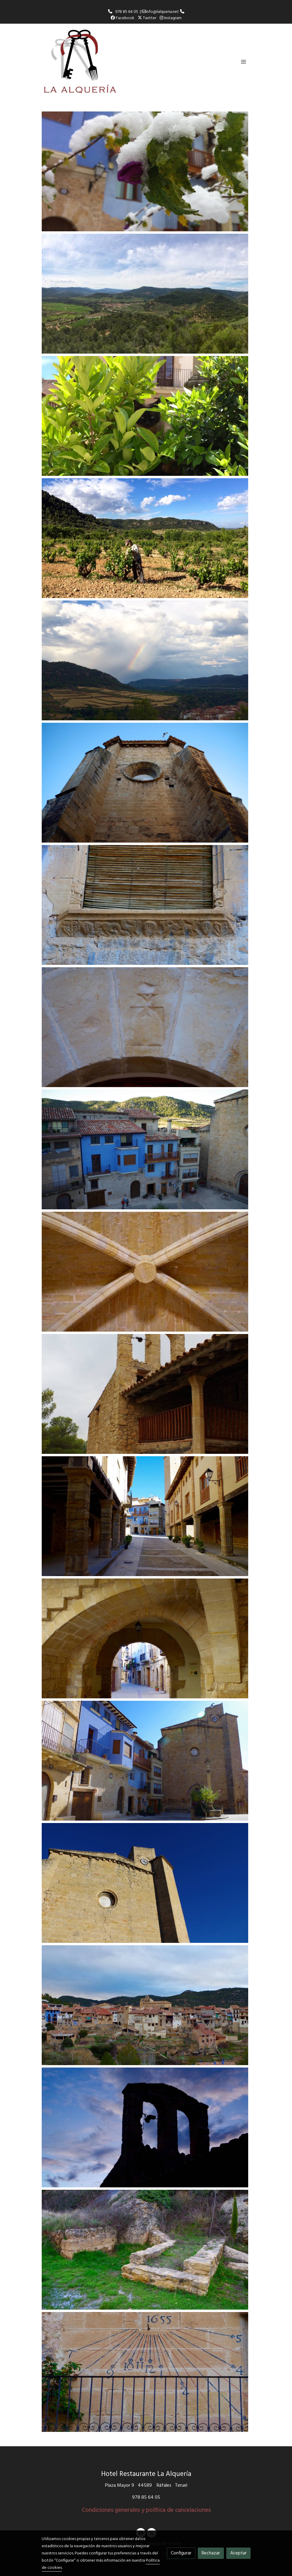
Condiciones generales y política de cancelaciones (146, 2510)
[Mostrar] (145, 171)
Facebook (122, 18)
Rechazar (211, 2553)
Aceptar (238, 2553)
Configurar (181, 2553)
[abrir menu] (243, 61)
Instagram (171, 18)
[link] (80, 61)
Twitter (147, 18)
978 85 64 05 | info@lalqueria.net (146, 11)
